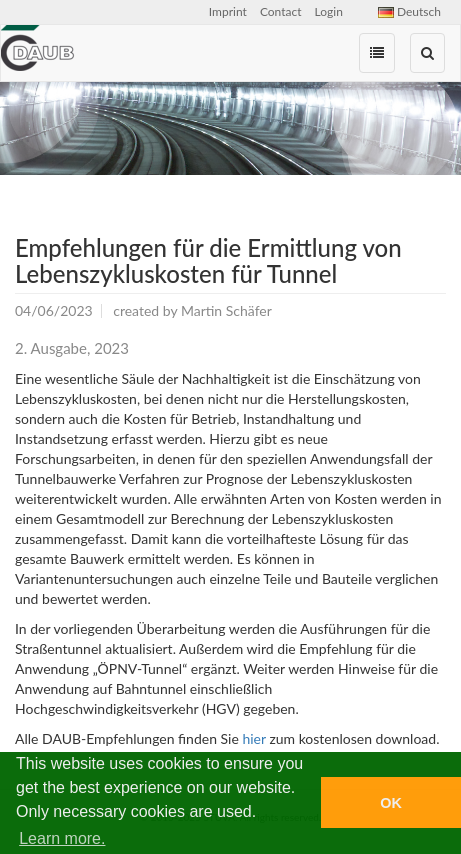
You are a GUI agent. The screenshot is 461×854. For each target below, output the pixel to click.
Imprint (228, 11)
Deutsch (409, 11)
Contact (281, 11)
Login (329, 11)
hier (253, 738)
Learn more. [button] (62, 838)
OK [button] (391, 803)
